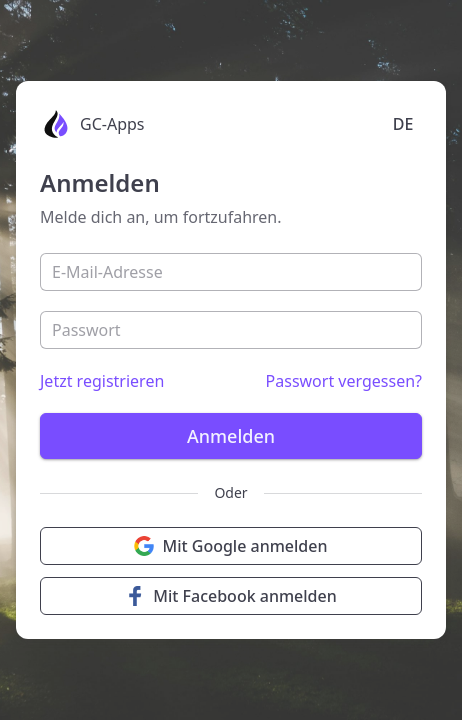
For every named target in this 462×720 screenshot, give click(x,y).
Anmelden (231, 436)
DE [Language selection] (403, 124)
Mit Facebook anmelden (231, 596)
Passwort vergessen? (344, 381)
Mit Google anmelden (230, 546)
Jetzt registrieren (102, 381)
